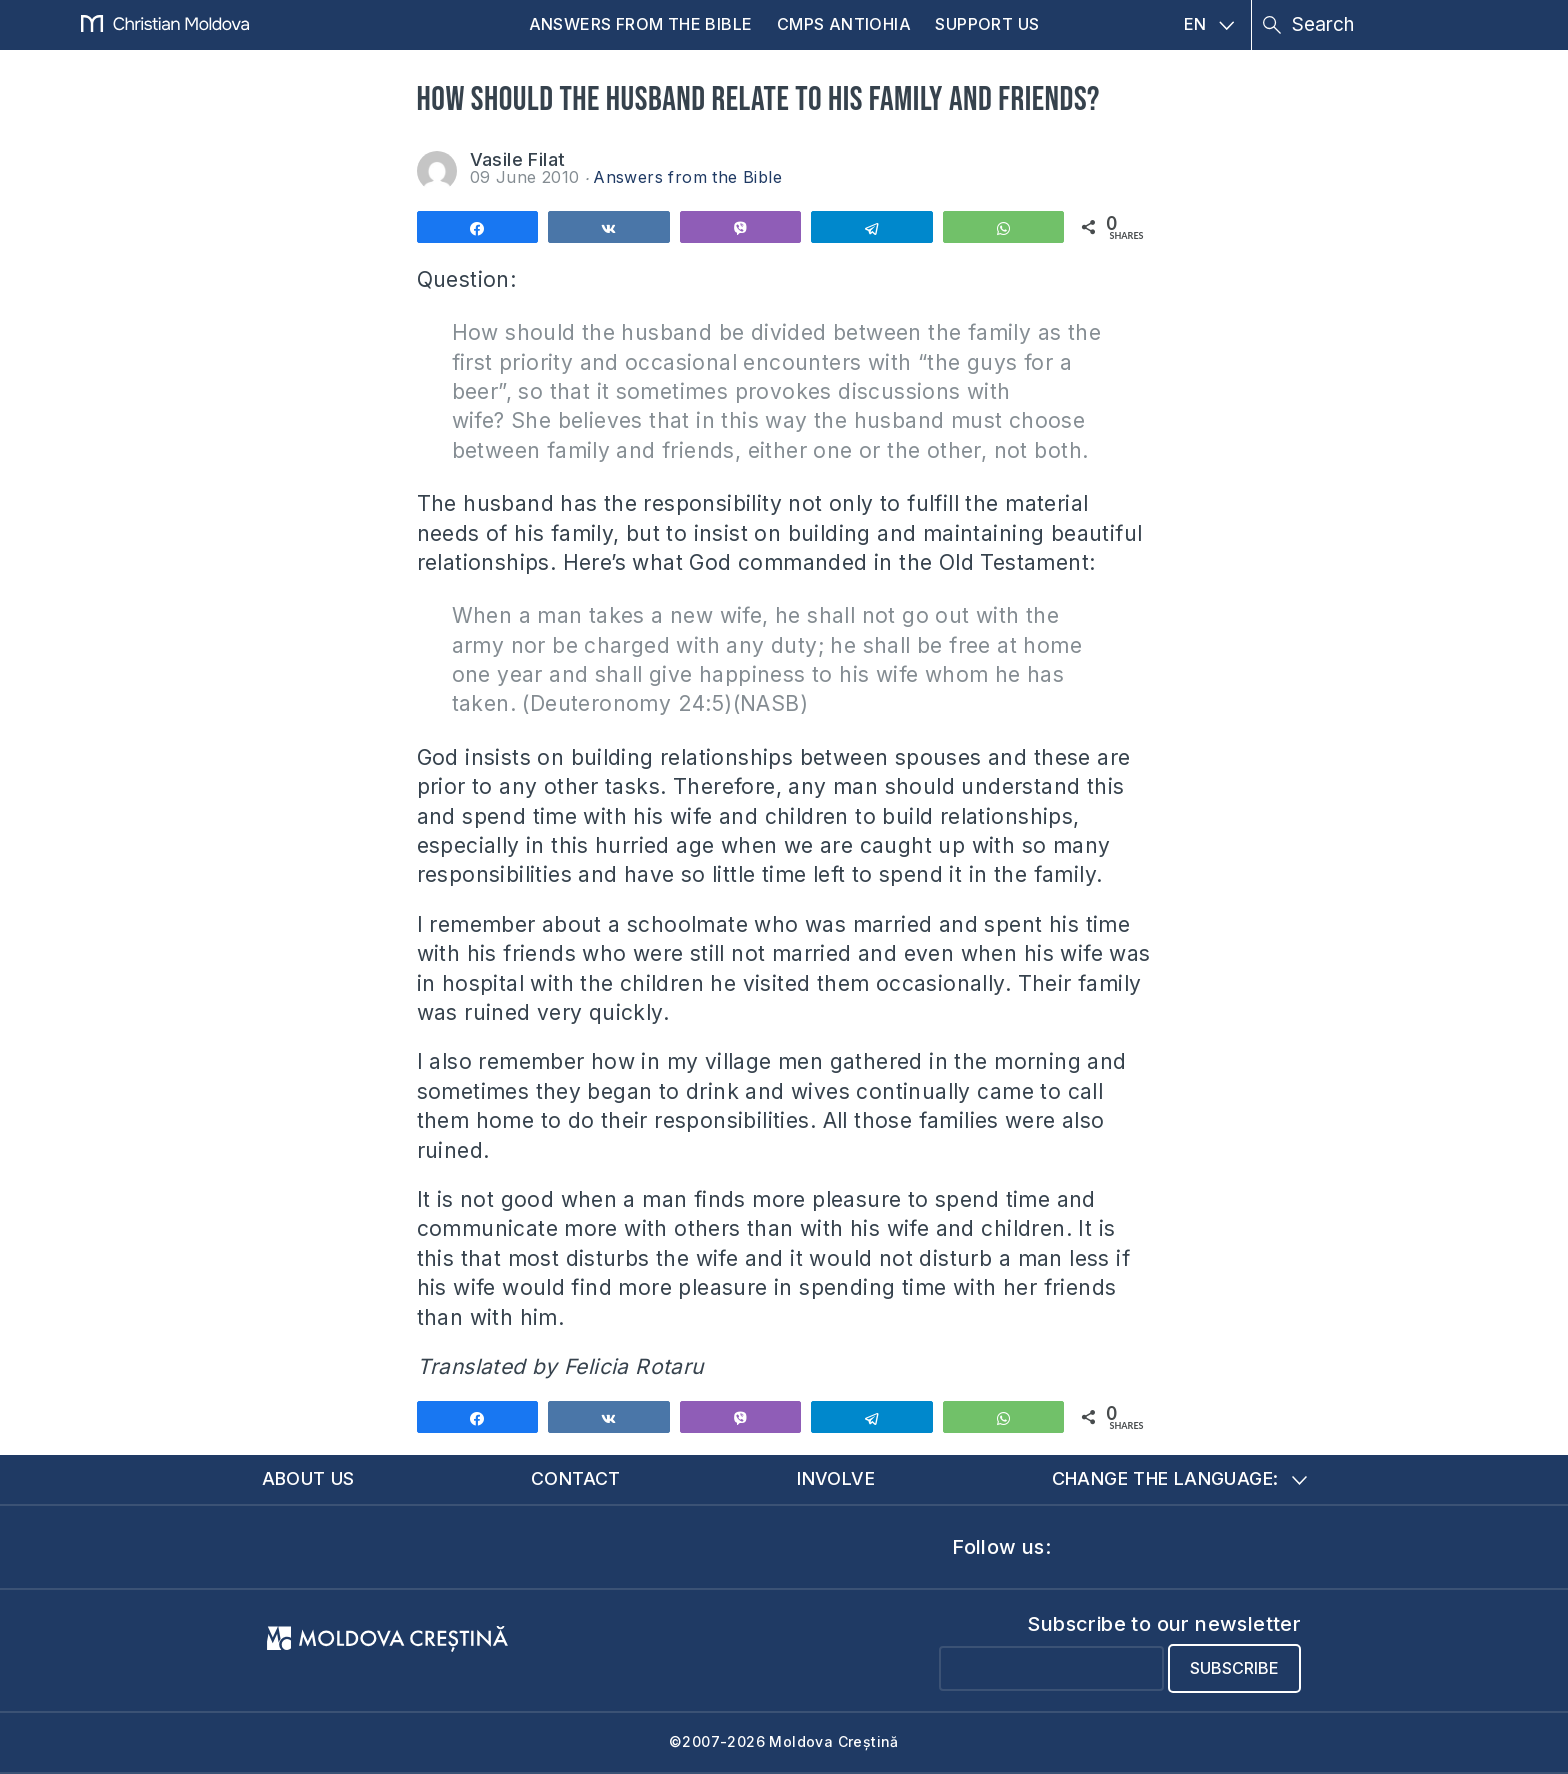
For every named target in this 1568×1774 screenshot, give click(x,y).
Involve (836, 1478)
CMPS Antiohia (844, 24)
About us (308, 1478)
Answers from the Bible (641, 24)
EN (1209, 24)
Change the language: (1179, 1478)
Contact (576, 1478)
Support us (987, 24)
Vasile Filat (518, 159)
